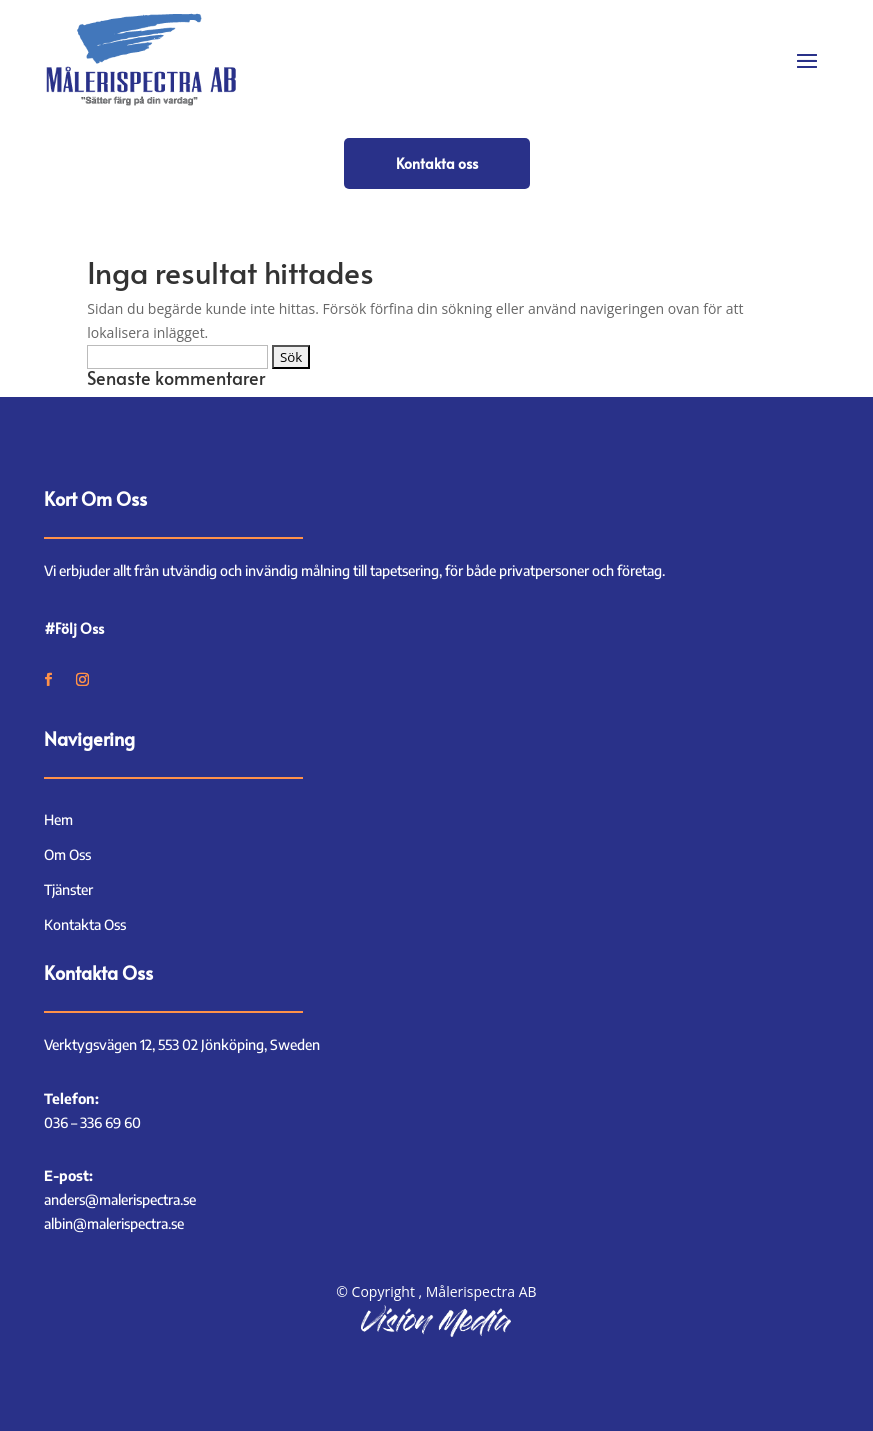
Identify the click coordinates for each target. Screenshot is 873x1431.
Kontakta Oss (85, 924)
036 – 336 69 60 (92, 1122)
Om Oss (67, 854)
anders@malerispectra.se (120, 1199)
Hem (58, 819)
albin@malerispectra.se (114, 1223)
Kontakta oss (437, 163)
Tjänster (68, 889)
